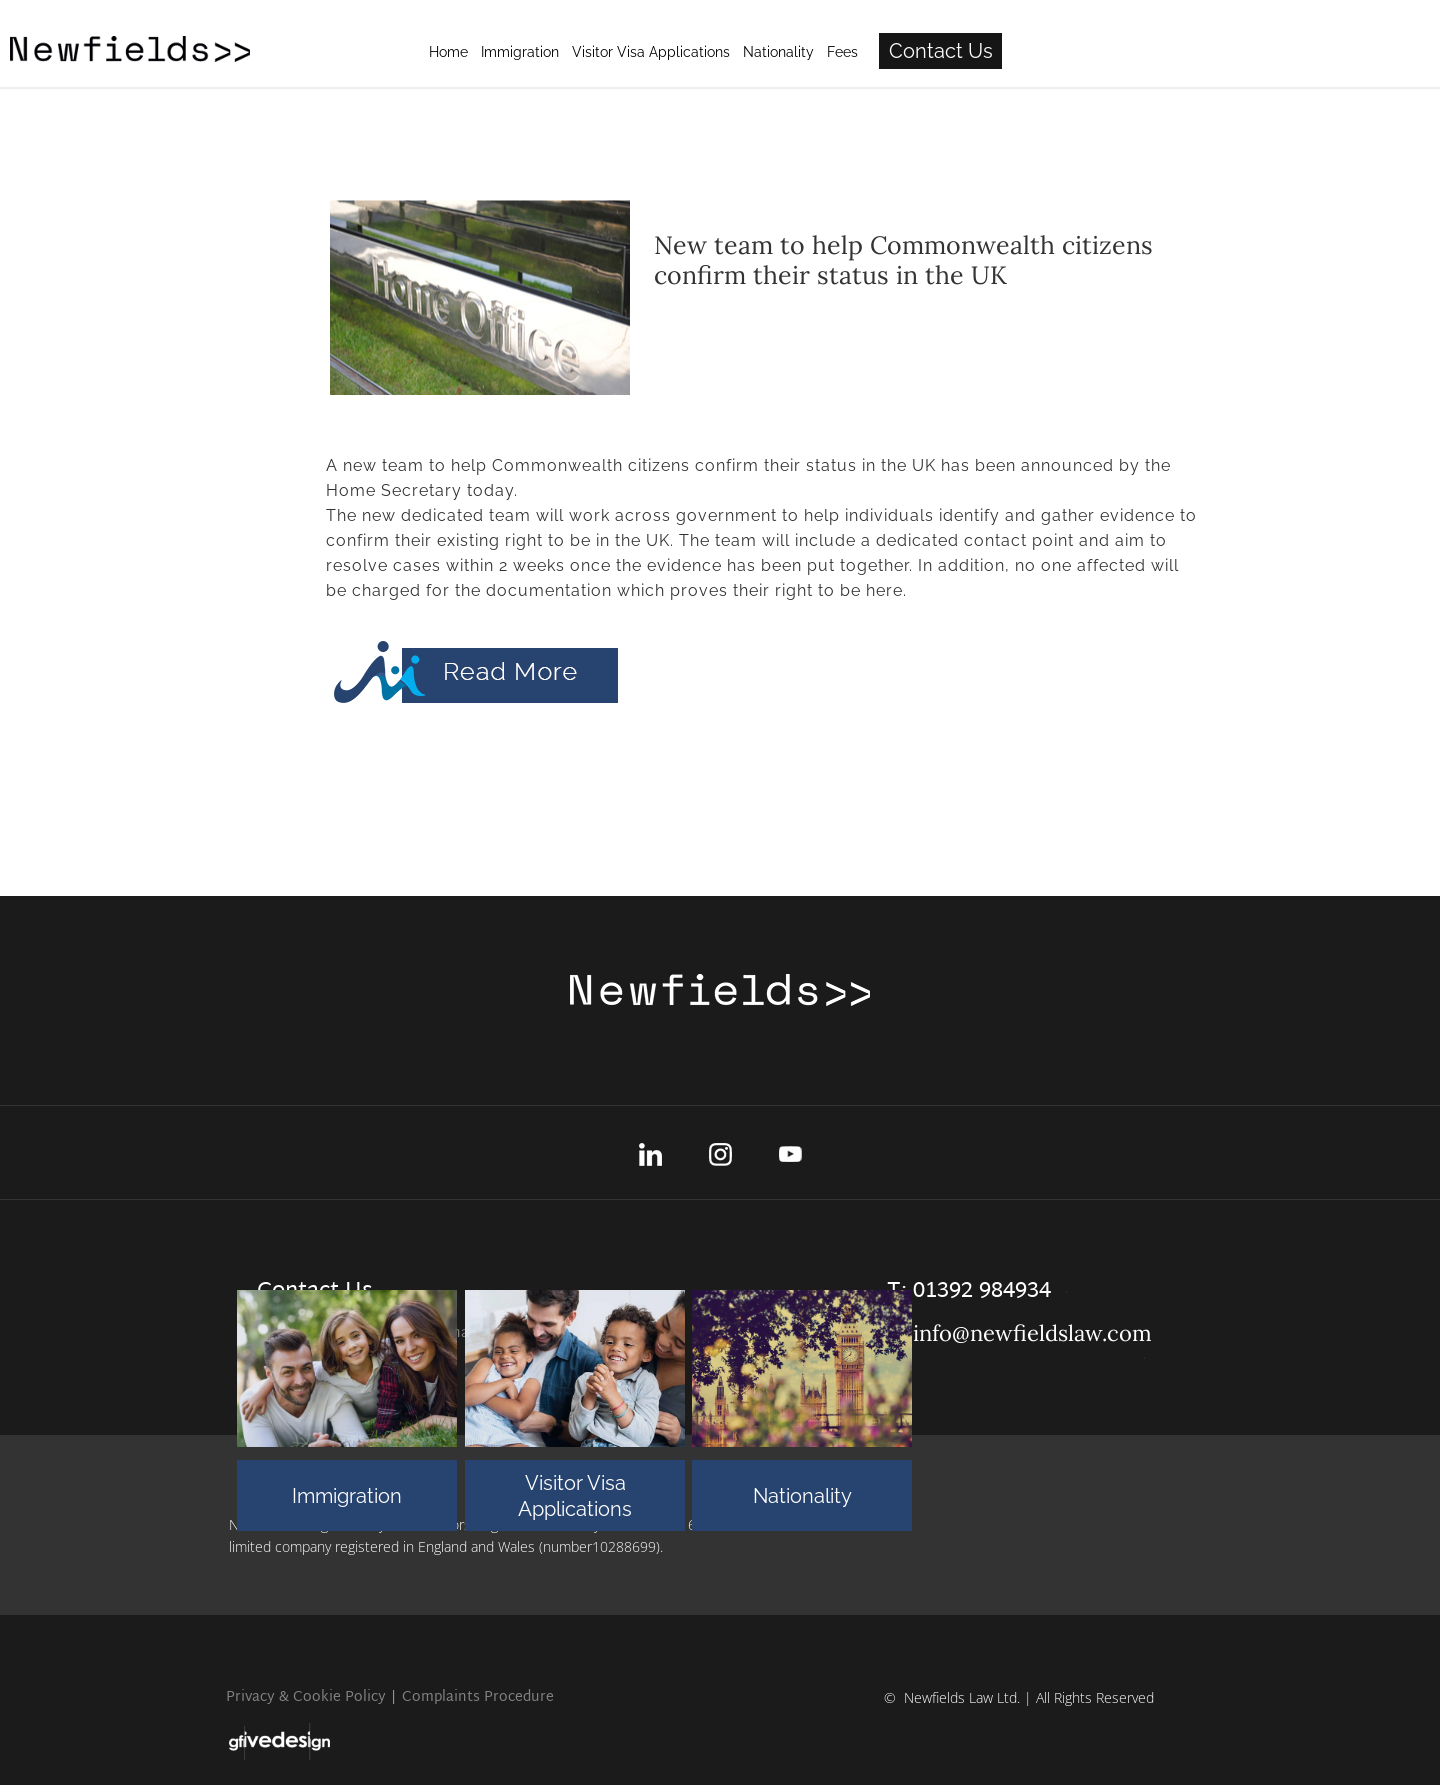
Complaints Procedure (478, 1697)
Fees (1062, 52)
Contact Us (1161, 51)
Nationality (802, 1496)
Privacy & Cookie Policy (306, 1697)
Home (668, 52)
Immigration (347, 1496)
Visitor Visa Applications (575, 1496)
